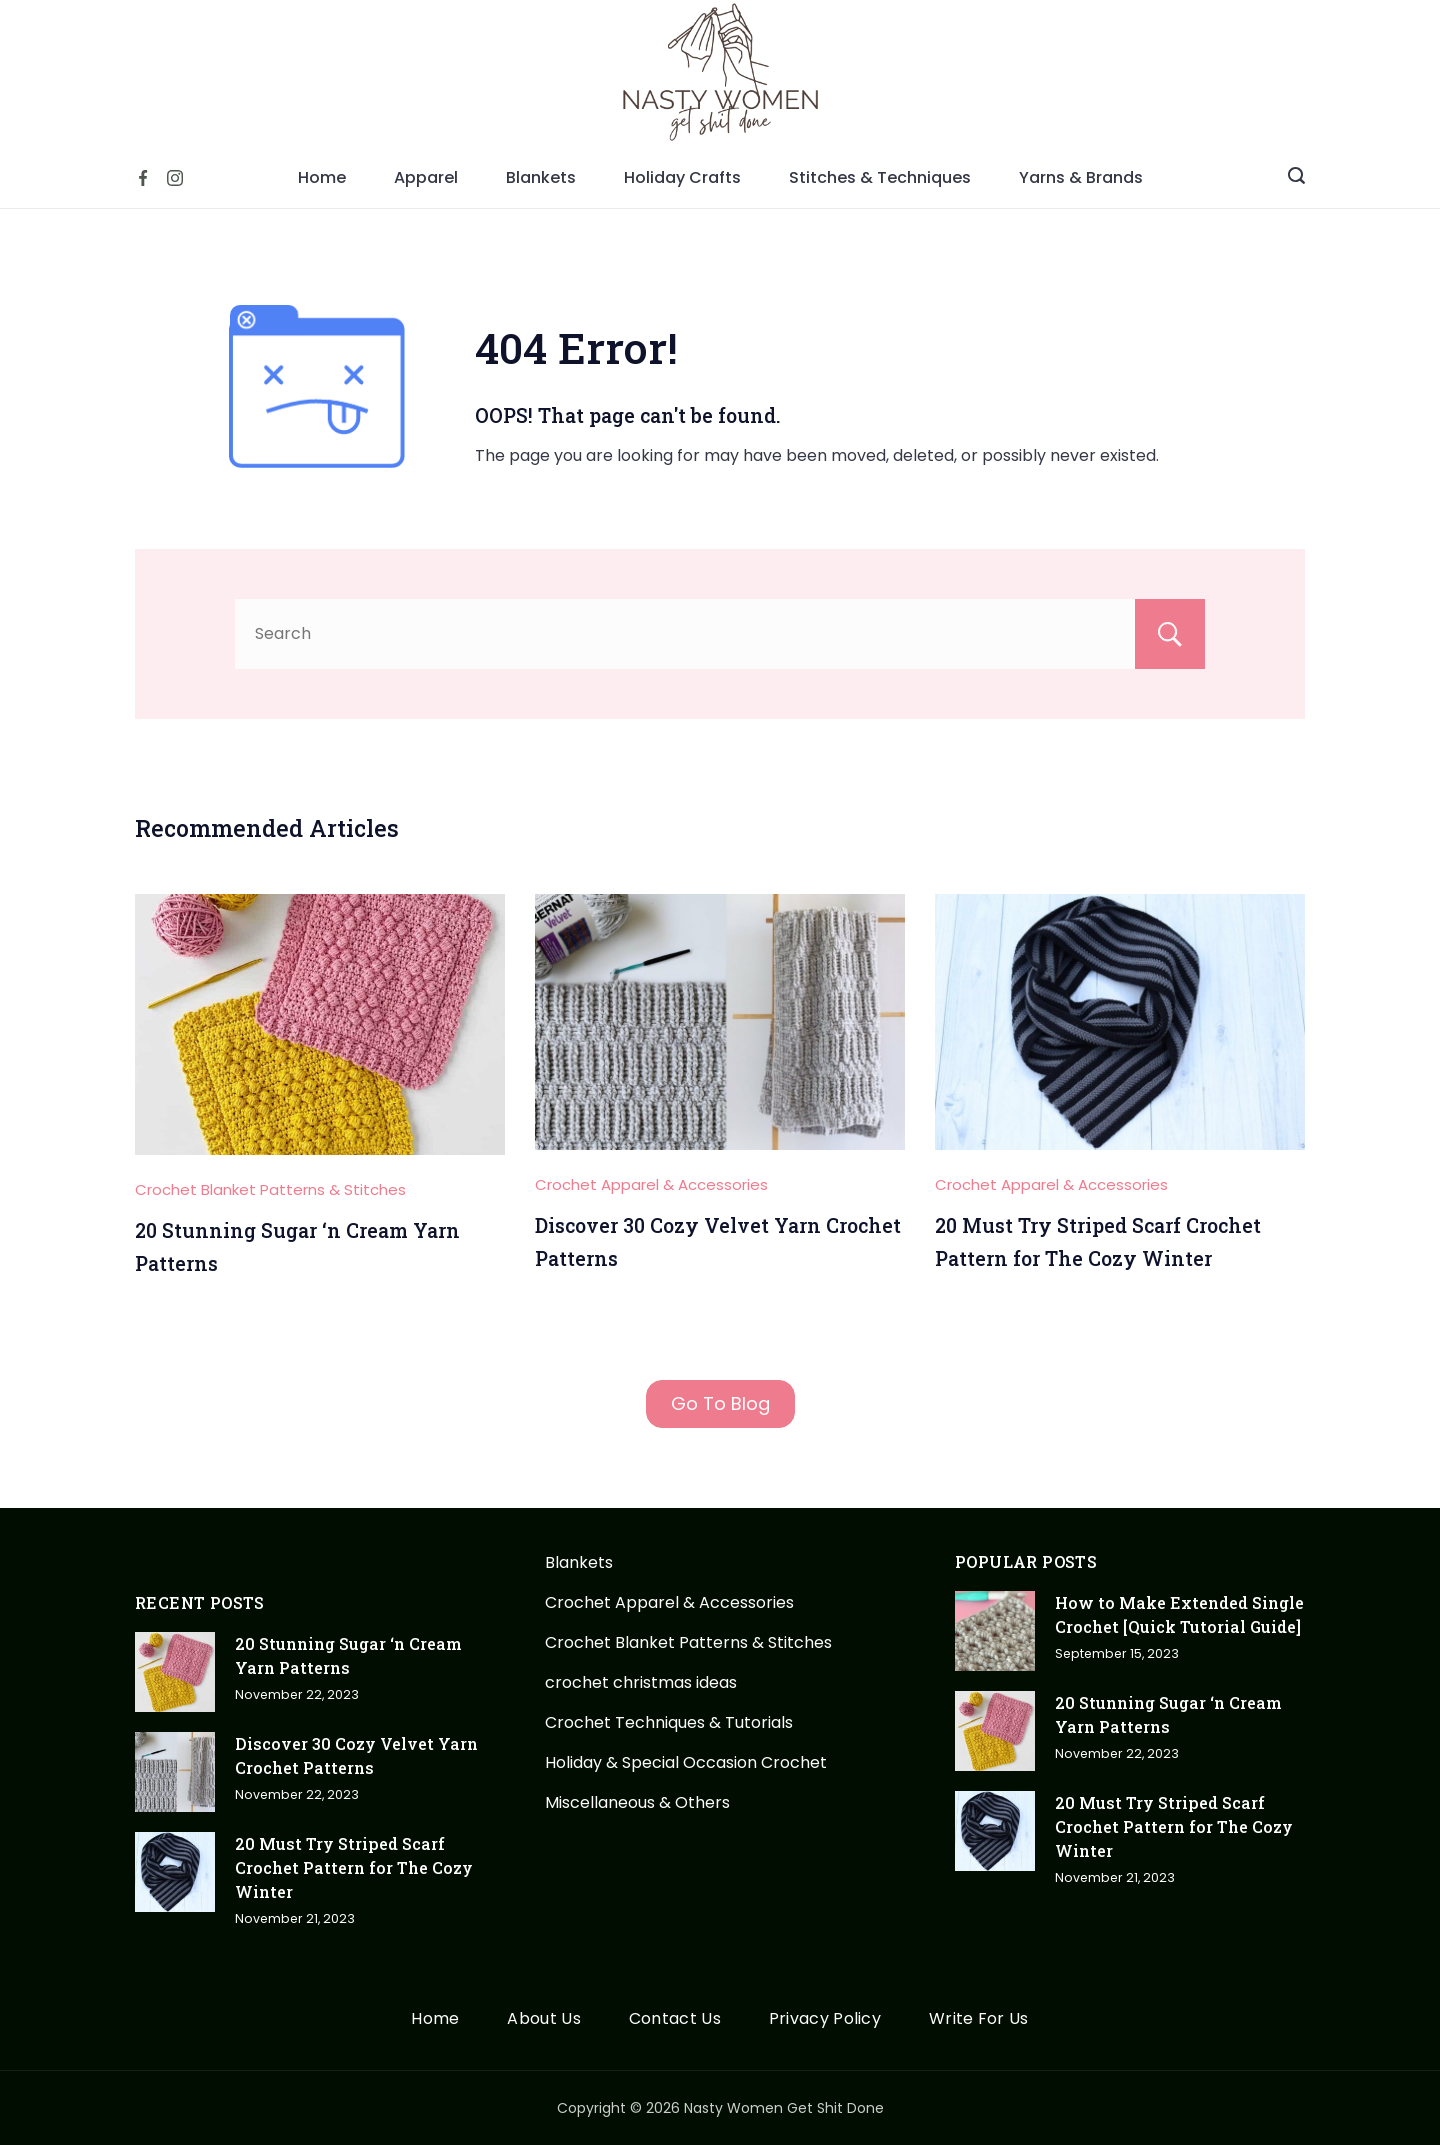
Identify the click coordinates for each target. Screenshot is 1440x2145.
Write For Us (979, 2019)
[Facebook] (143, 178)
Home (322, 177)
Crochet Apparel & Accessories (651, 1184)
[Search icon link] (1296, 178)
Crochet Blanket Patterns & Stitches (270, 1189)
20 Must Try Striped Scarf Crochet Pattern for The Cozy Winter (354, 1867)
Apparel (426, 177)
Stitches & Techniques (880, 177)
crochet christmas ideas (641, 1682)
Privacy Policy (825, 2019)
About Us (543, 2019)
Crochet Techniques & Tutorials (669, 1722)
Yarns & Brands (1081, 177)
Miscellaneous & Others (637, 1802)
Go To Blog (720, 1403)
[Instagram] (175, 178)
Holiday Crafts (682, 177)
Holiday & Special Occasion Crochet (686, 1762)
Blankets (541, 177)
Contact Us (675, 2019)
